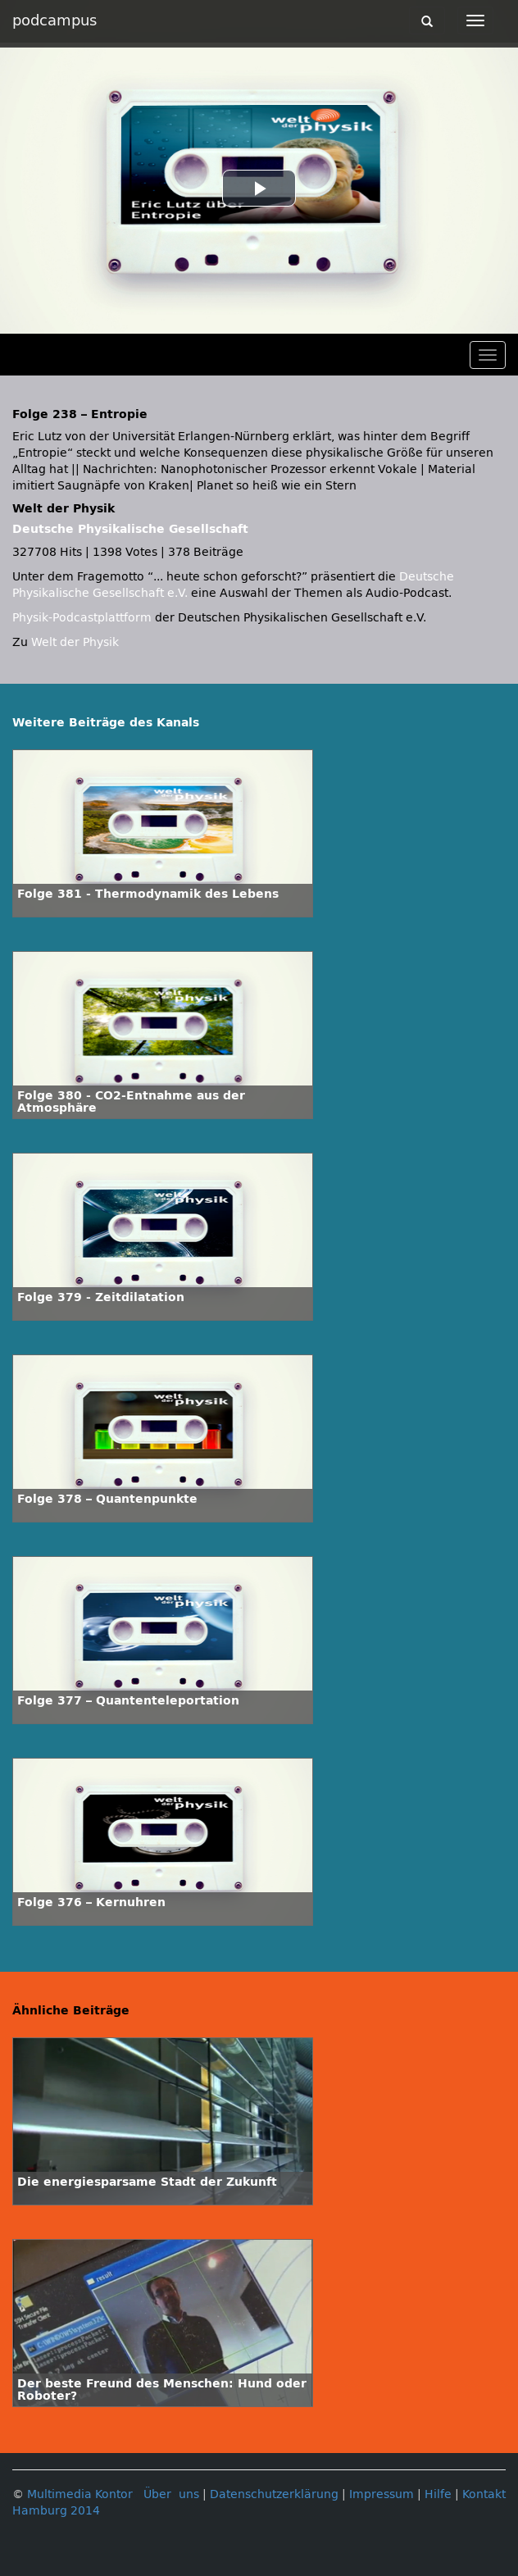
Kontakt (484, 2494)
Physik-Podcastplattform (82, 618)
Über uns (171, 2494)
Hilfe (438, 2494)
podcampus (54, 20)
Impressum (381, 2494)
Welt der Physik (75, 642)
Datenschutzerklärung (274, 2494)
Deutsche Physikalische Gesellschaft (130, 529)
